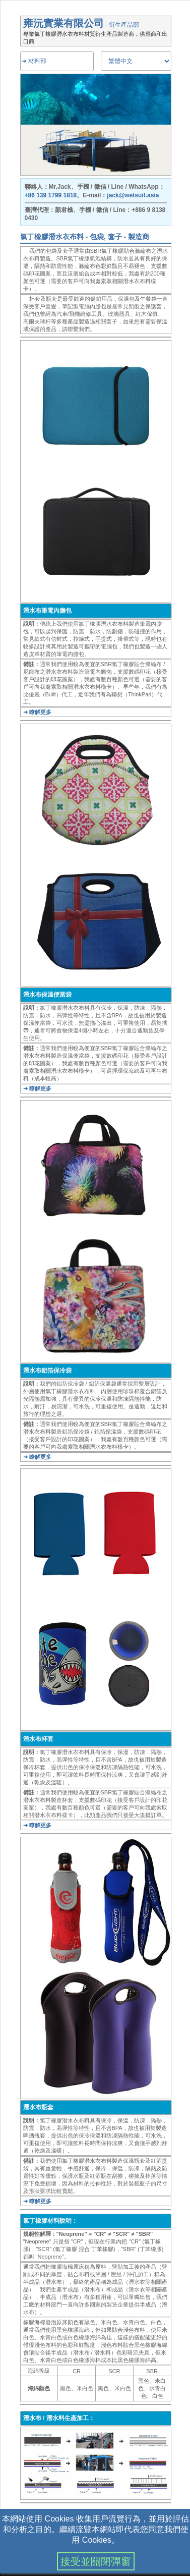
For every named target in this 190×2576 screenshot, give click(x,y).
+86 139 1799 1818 (51, 195)
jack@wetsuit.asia (133, 195)
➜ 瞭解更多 (37, 712)
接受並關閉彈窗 (95, 2561)
